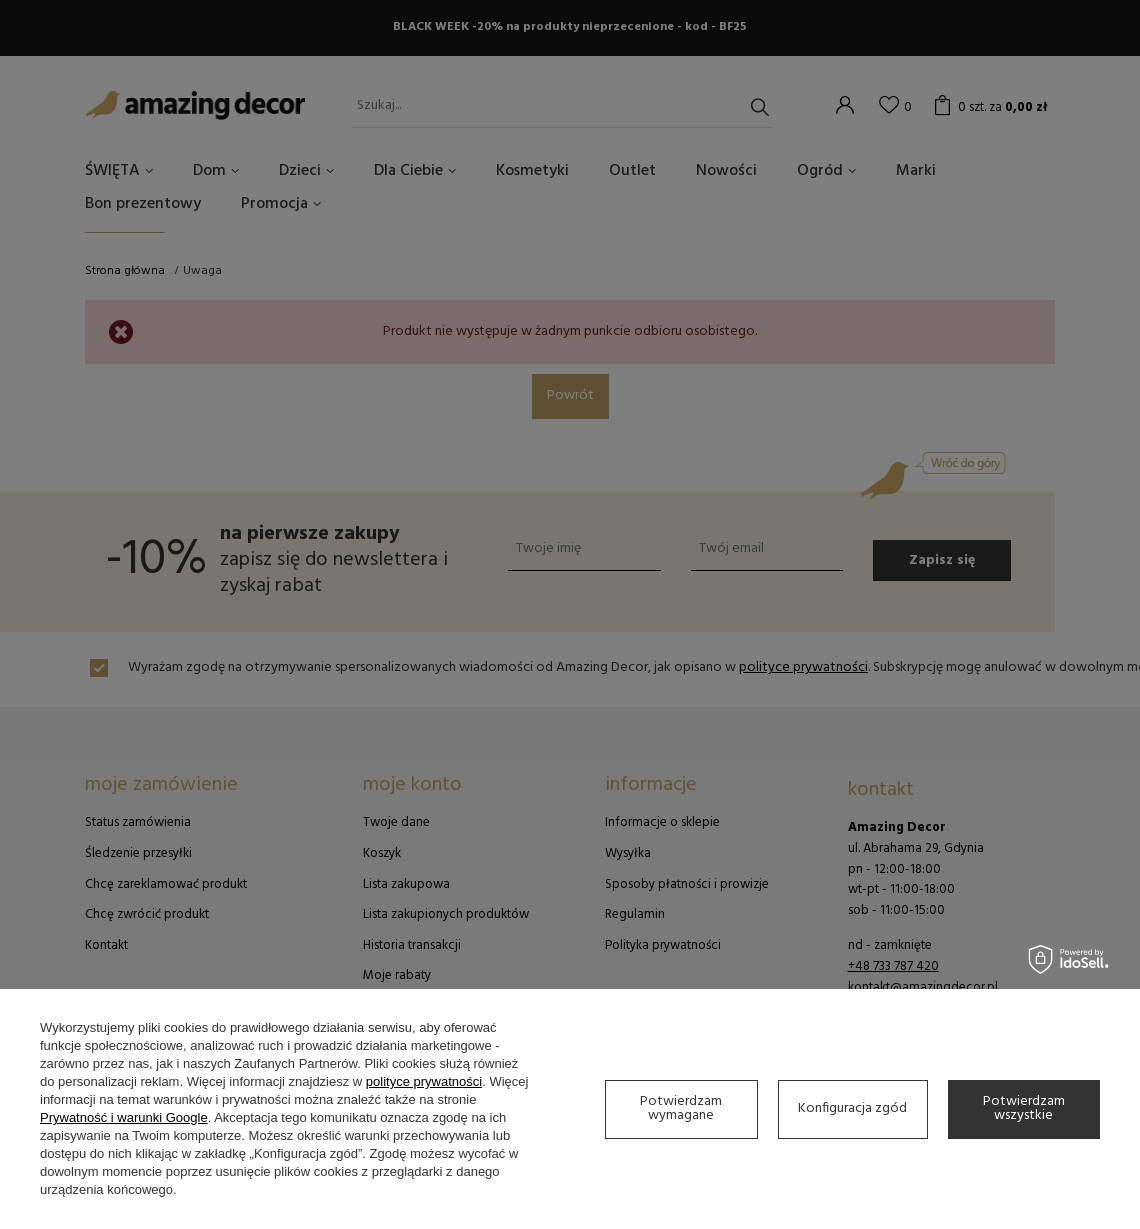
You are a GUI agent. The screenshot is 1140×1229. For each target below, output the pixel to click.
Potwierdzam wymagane (681, 1108)
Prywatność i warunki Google (124, 1117)
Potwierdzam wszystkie (1024, 1108)
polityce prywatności (424, 1081)
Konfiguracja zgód (852, 1108)
